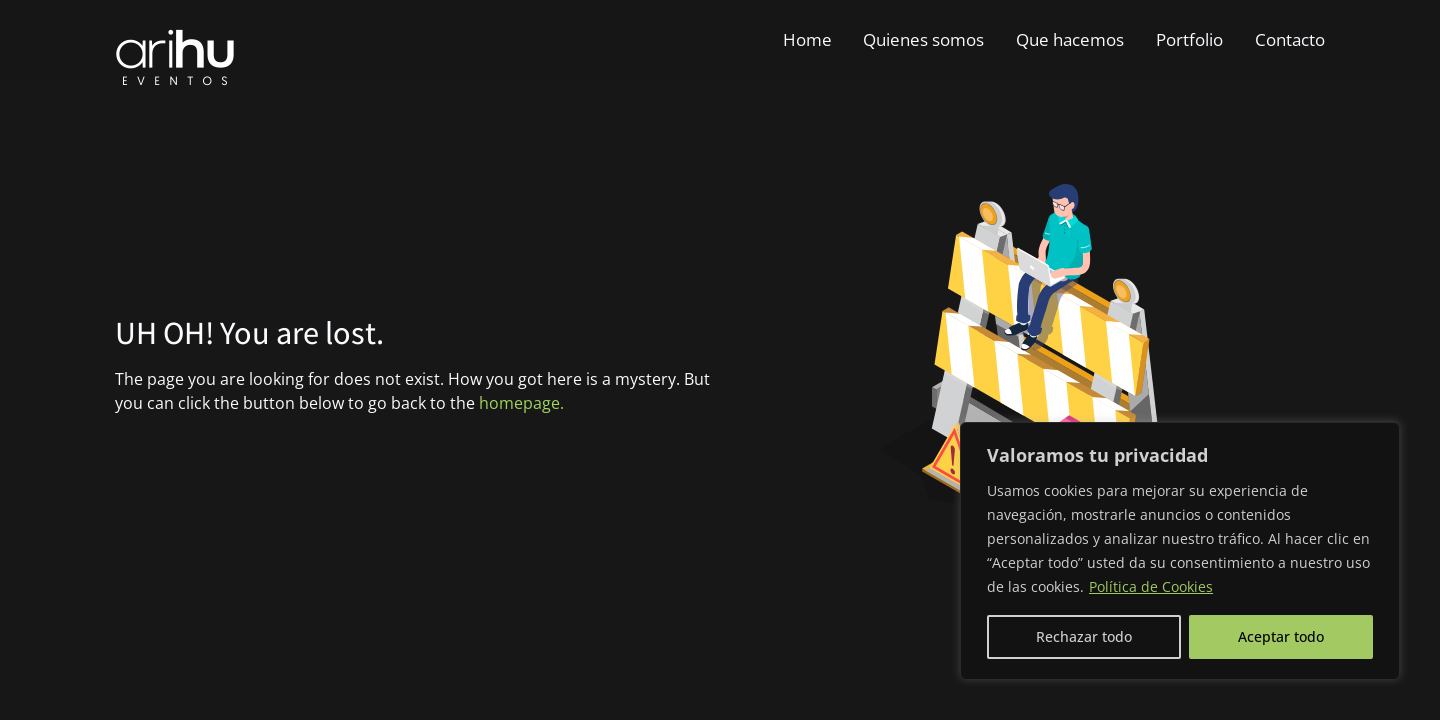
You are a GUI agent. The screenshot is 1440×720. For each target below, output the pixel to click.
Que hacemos (1070, 39)
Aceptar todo (1281, 636)
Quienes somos (923, 39)
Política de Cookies (1151, 586)
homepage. (521, 403)
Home (807, 39)
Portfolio (1189, 39)
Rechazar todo (1084, 636)
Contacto (1290, 39)
